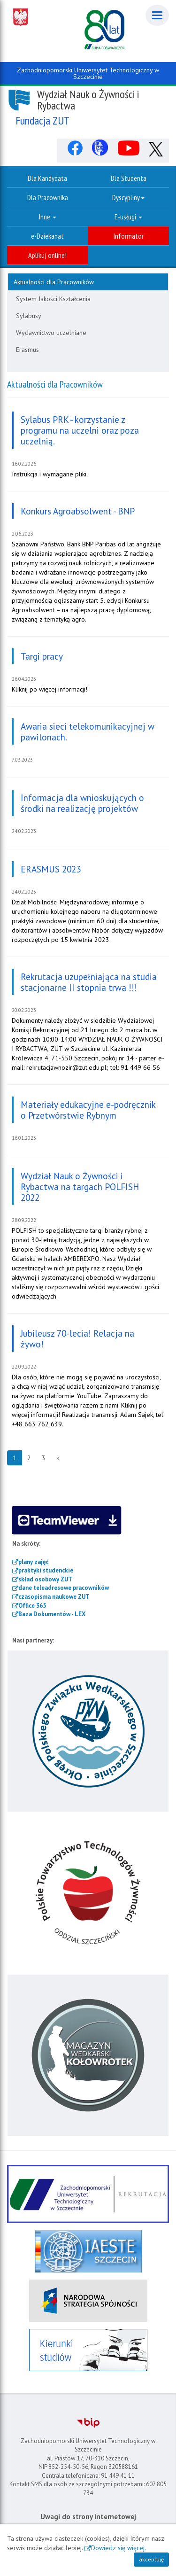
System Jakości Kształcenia (53, 299)
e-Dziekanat (47, 236)
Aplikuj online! (47, 255)
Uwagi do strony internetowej (88, 2516)
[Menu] (157, 15)
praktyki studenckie (45, 1570)
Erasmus (27, 349)
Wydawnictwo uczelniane (51, 332)
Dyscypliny (128, 197)
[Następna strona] (58, 1457)
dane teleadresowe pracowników (63, 1588)
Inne (47, 216)
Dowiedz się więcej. (118, 2548)
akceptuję (151, 2559)
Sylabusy (28, 315)
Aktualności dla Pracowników (54, 282)
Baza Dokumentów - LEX (51, 1614)
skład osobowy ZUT (45, 1579)
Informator (129, 236)
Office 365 (32, 1606)
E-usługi (128, 216)
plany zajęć (33, 1562)
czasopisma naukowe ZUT (54, 1597)
